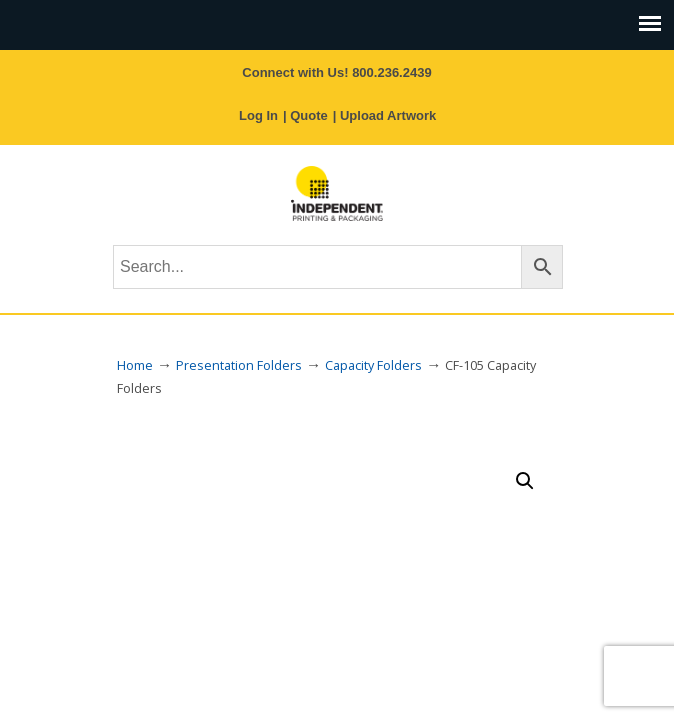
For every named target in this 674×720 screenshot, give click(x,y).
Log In (258, 115)
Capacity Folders (373, 365)
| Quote (305, 115)
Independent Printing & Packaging (337, 193)
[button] (525, 481)
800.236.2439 (392, 72)
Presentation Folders (239, 365)
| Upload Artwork (385, 115)
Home (135, 365)
